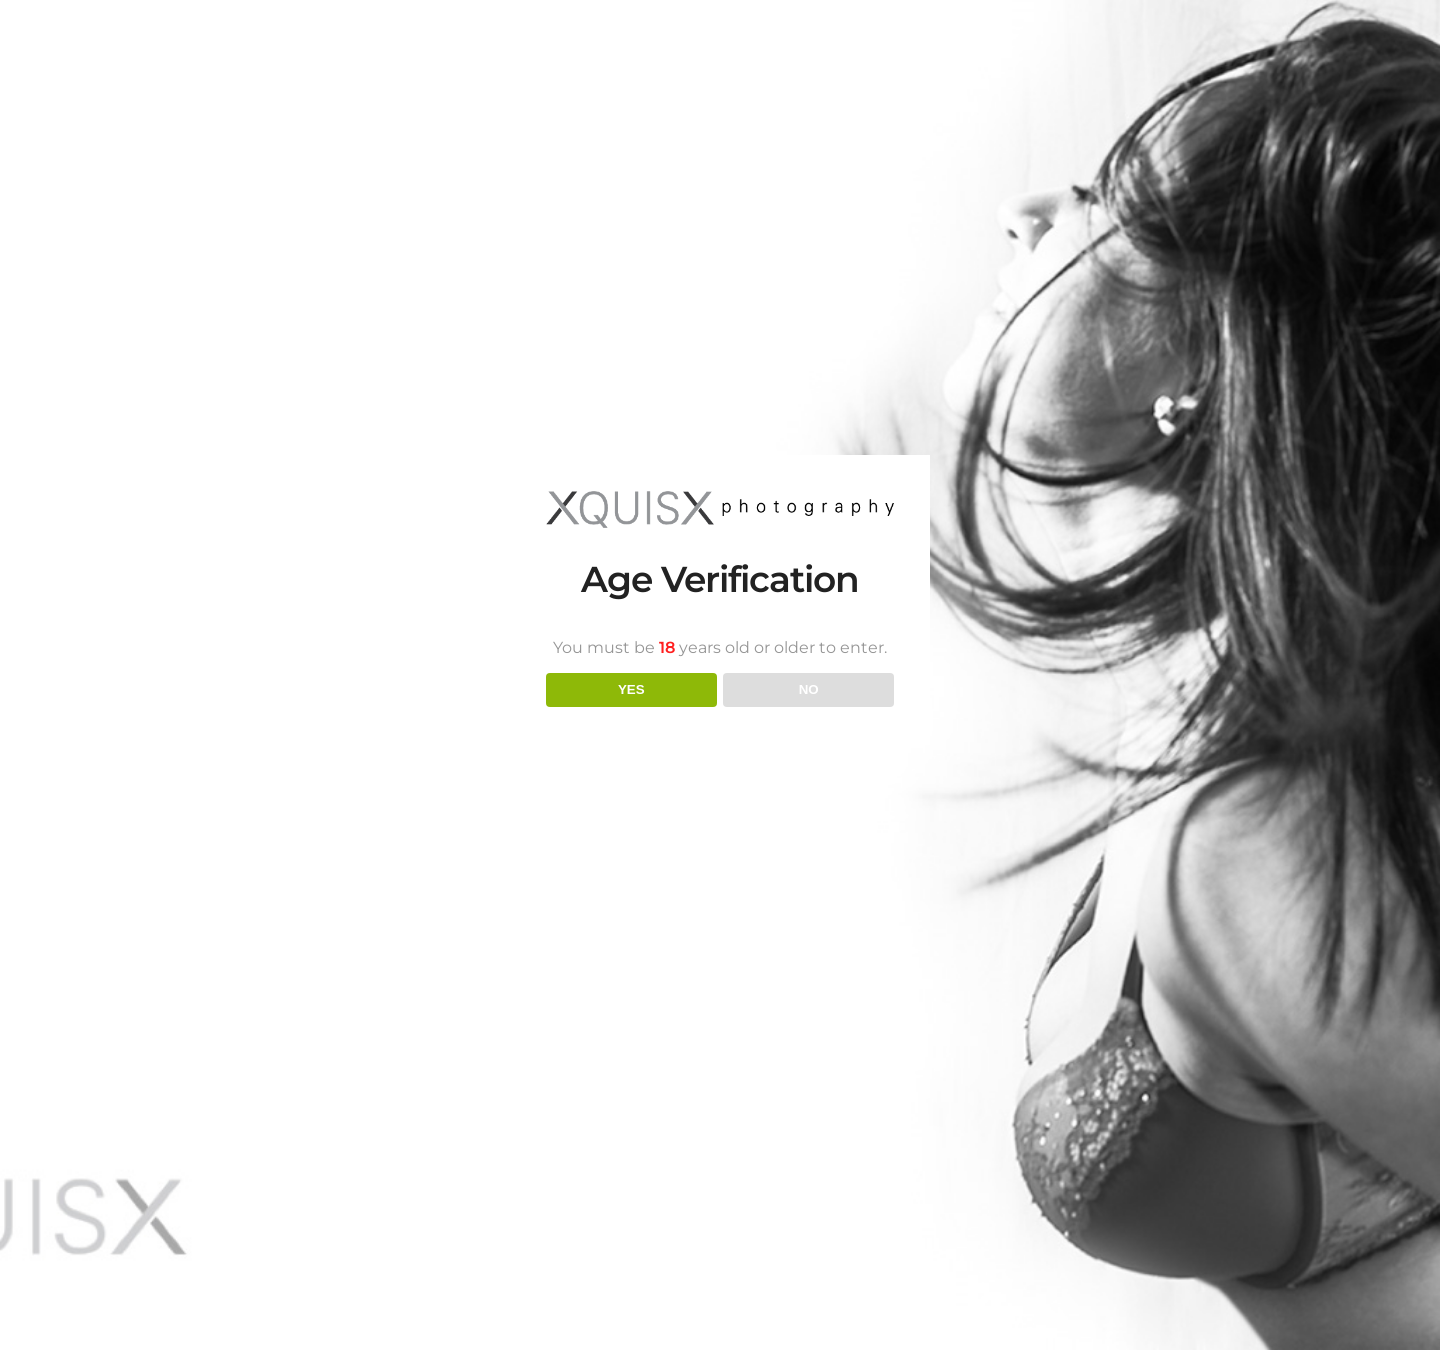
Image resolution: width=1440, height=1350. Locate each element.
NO (809, 689)
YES (631, 689)
